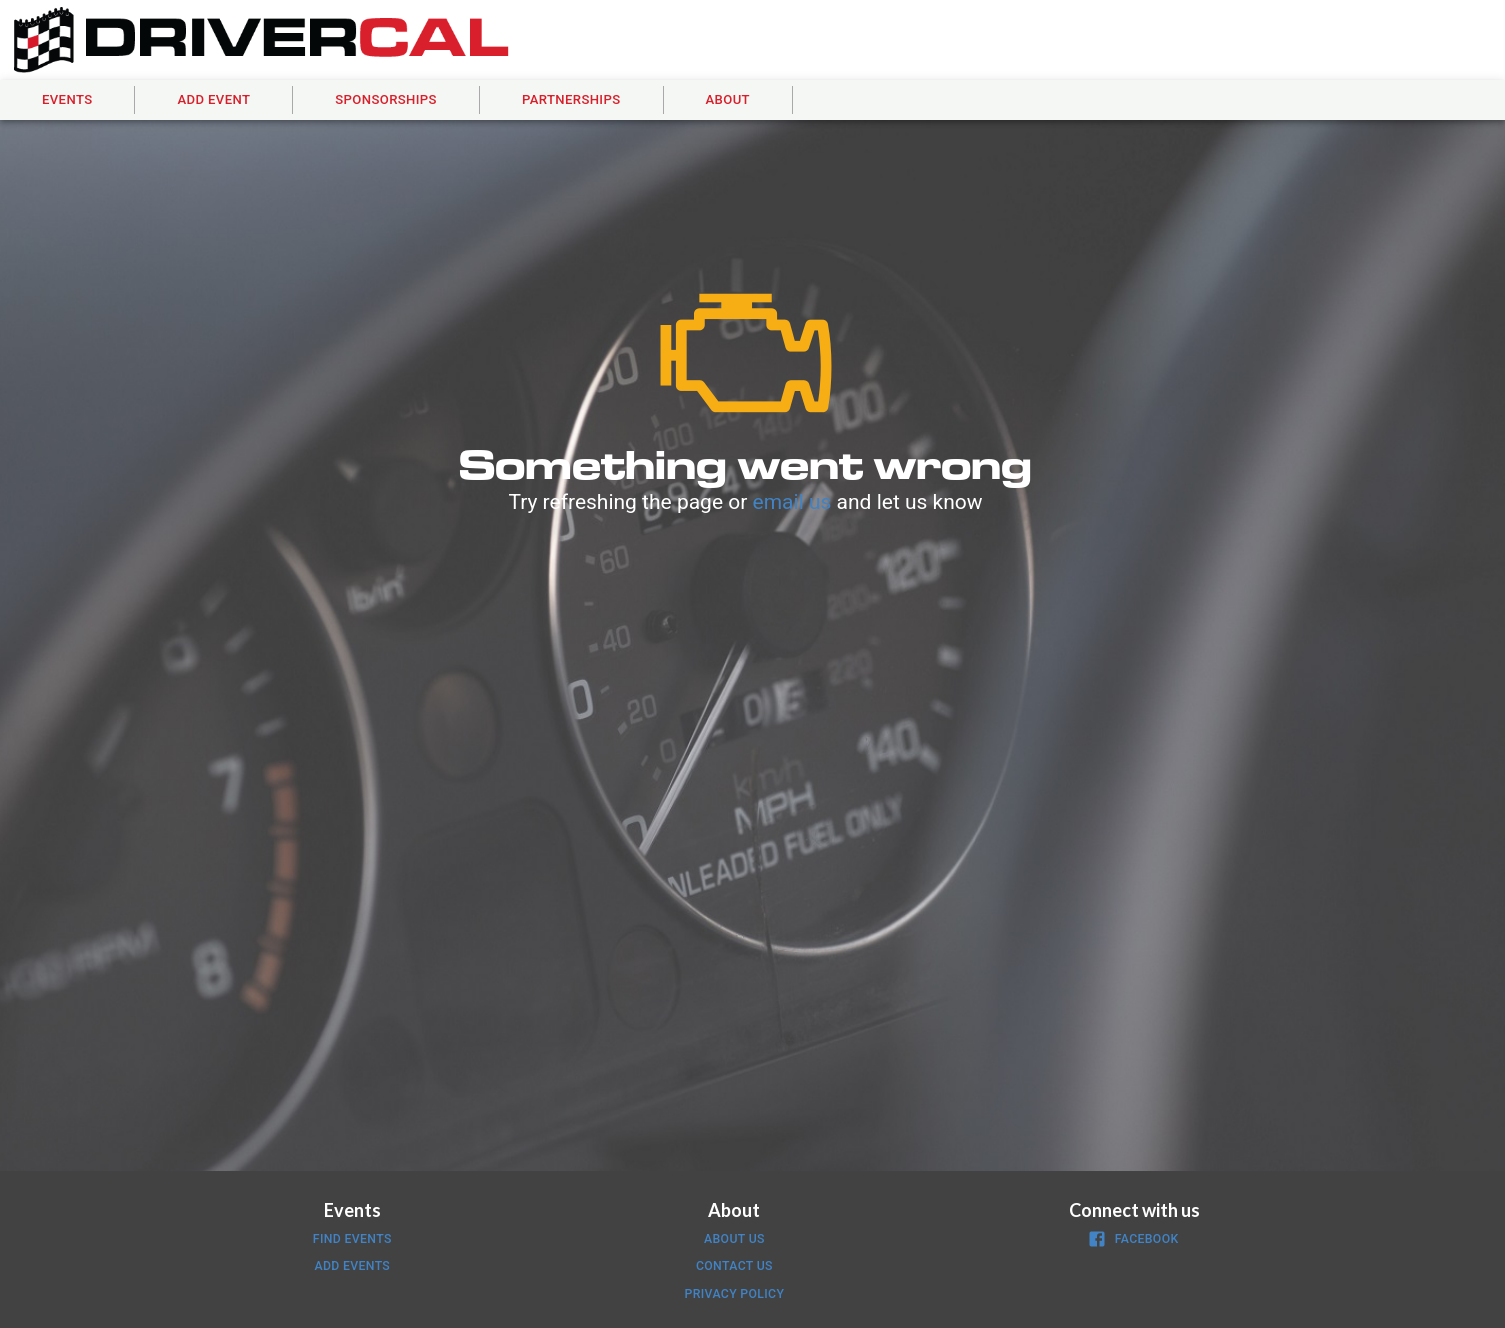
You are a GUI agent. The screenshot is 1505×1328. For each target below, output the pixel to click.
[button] (67, 100)
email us (792, 502)
